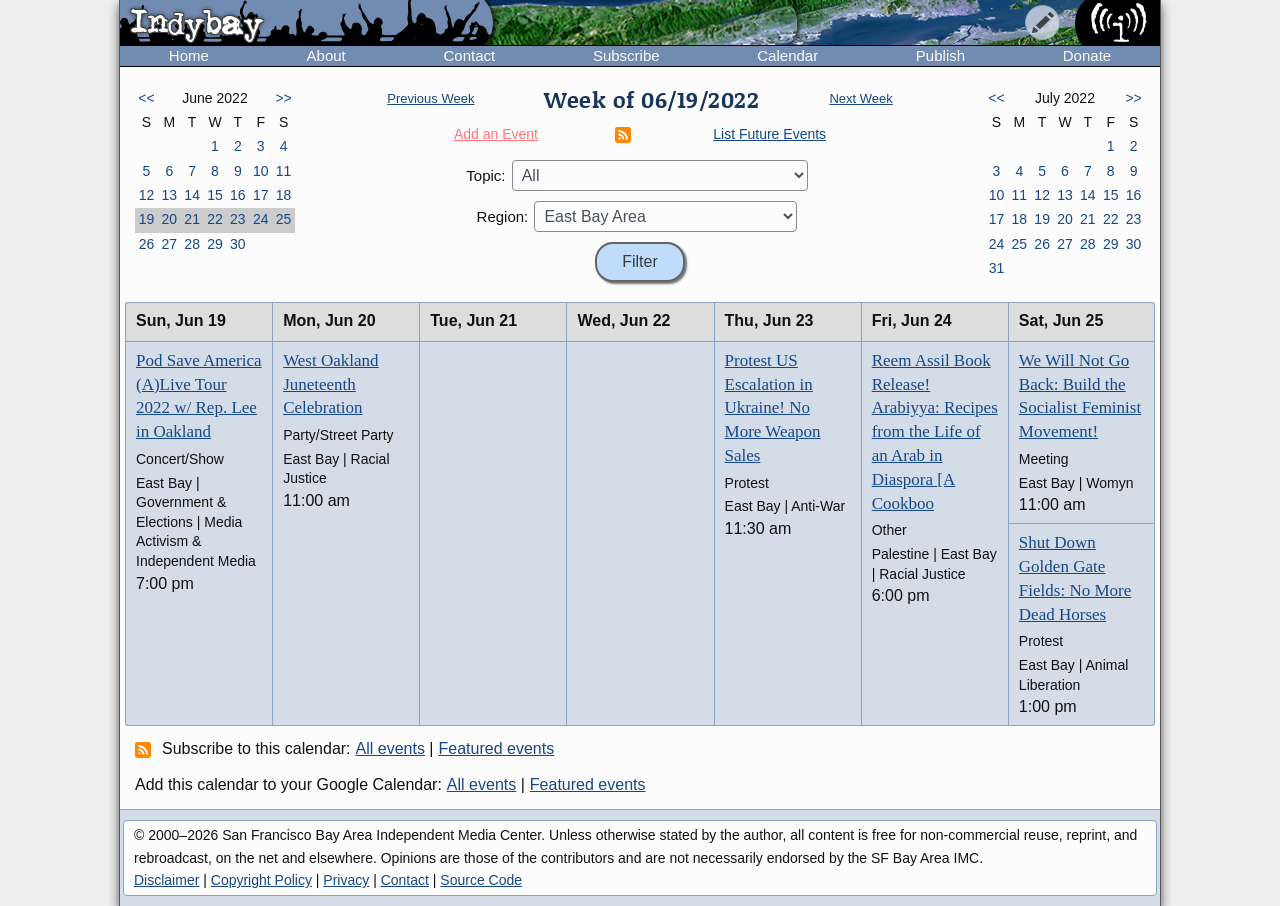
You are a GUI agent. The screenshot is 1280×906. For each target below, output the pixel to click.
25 (284, 219)
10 (261, 171)
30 (238, 244)
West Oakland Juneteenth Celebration (330, 384)
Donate (1087, 55)
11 (284, 171)
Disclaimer (166, 880)
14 (192, 195)
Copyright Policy (261, 880)
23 (238, 219)
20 (169, 219)
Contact (469, 55)
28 (192, 244)
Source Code (481, 880)
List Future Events (769, 134)
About (326, 55)
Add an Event (496, 134)
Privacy (346, 880)
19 (147, 219)
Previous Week (430, 98)
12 (147, 195)
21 (192, 219)
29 (215, 244)
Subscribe (626, 55)
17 (261, 195)
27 (169, 244)
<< (146, 98)
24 (261, 219)
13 (169, 195)
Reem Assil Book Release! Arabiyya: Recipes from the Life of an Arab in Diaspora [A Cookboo (935, 432)
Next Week (860, 98)
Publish (940, 55)
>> (283, 98)
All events (390, 748)
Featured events (497, 748)
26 (147, 244)
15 (215, 195)
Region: (503, 216)
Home (189, 55)
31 (997, 268)
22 (215, 219)
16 (238, 195)
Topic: (485, 175)
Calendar (787, 55)
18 (284, 195)
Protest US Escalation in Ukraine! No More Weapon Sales (773, 408)
